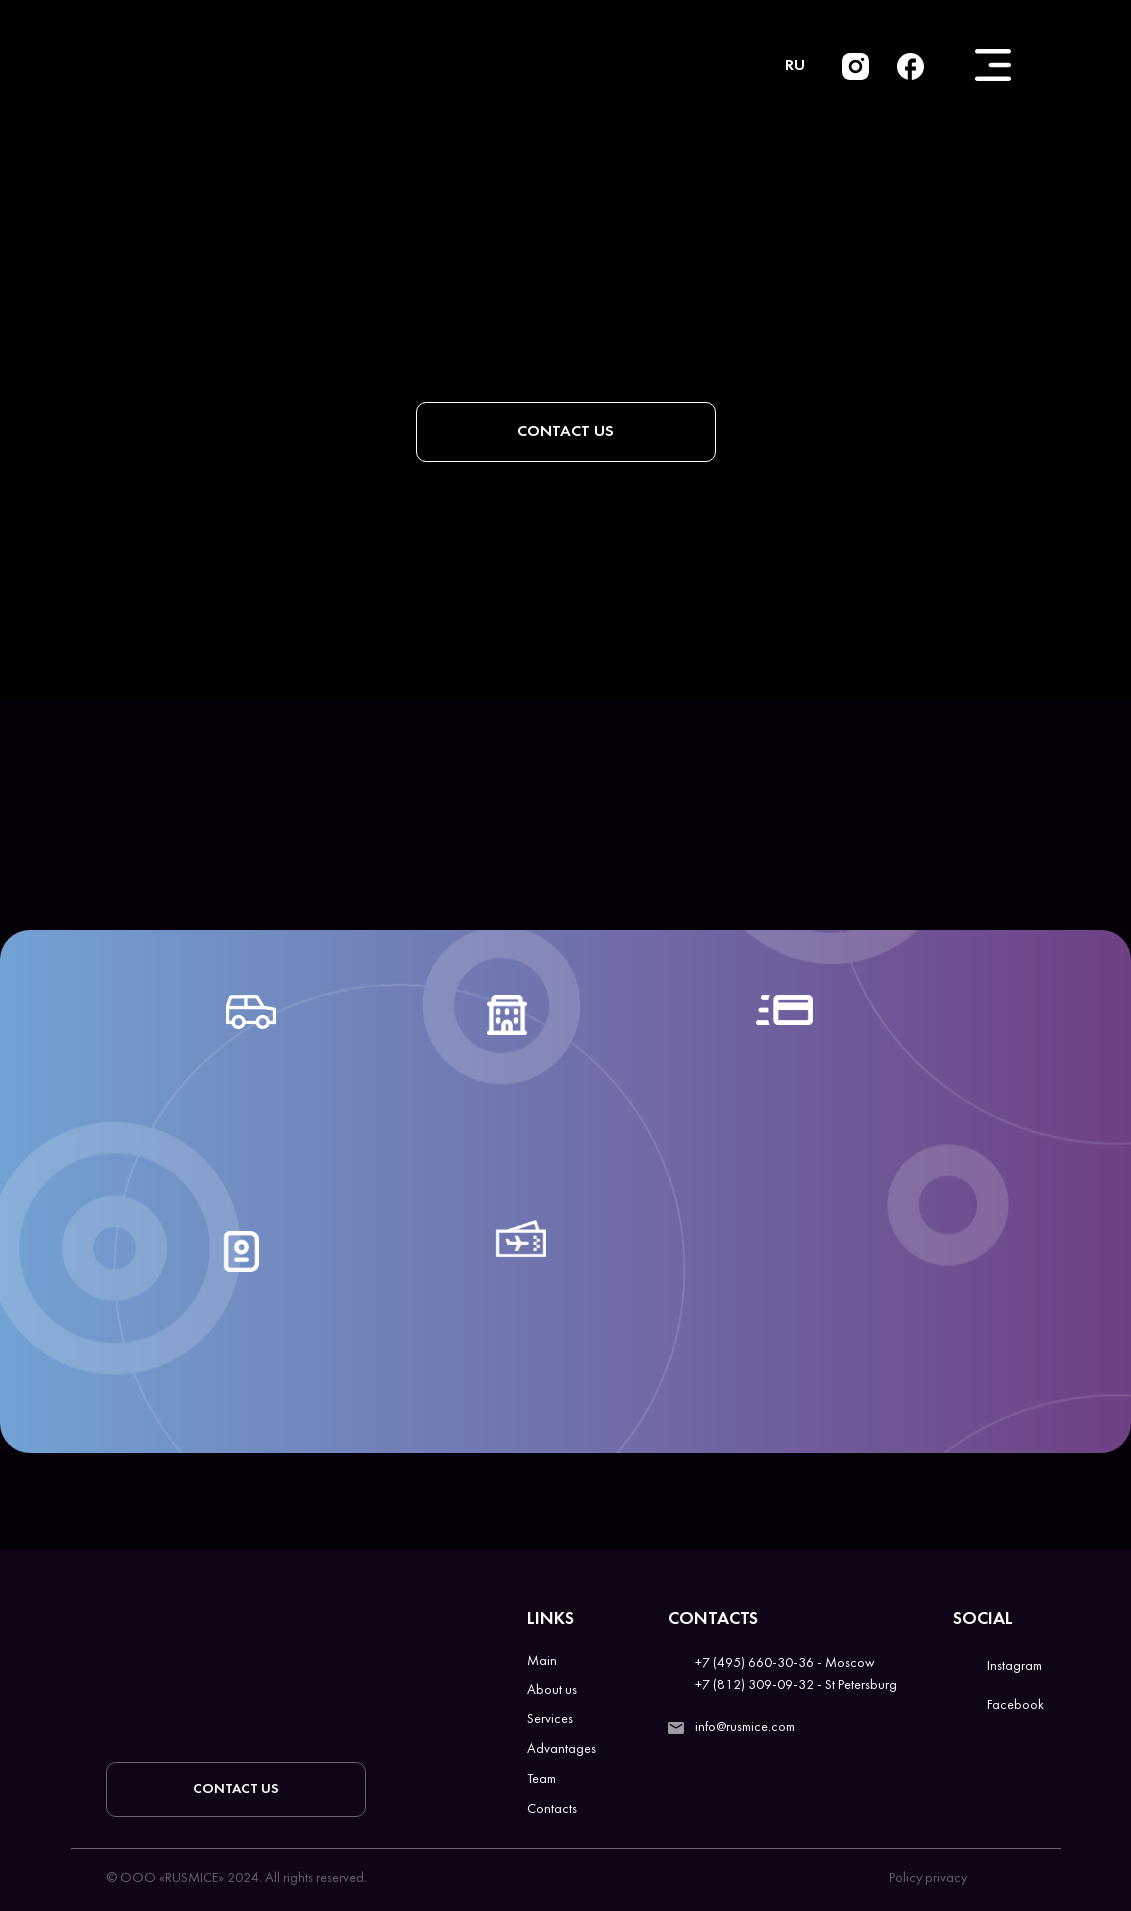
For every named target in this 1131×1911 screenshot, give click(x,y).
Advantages (561, 1749)
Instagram (1014, 1666)
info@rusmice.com (745, 1727)
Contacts (552, 1809)
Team (541, 1779)
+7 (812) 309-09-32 (754, 1685)
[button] (566, 432)
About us (552, 1690)
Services (550, 1719)
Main (542, 1661)
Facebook (1015, 1705)
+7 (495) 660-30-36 (754, 1663)
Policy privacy (928, 1878)
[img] (910, 66)
